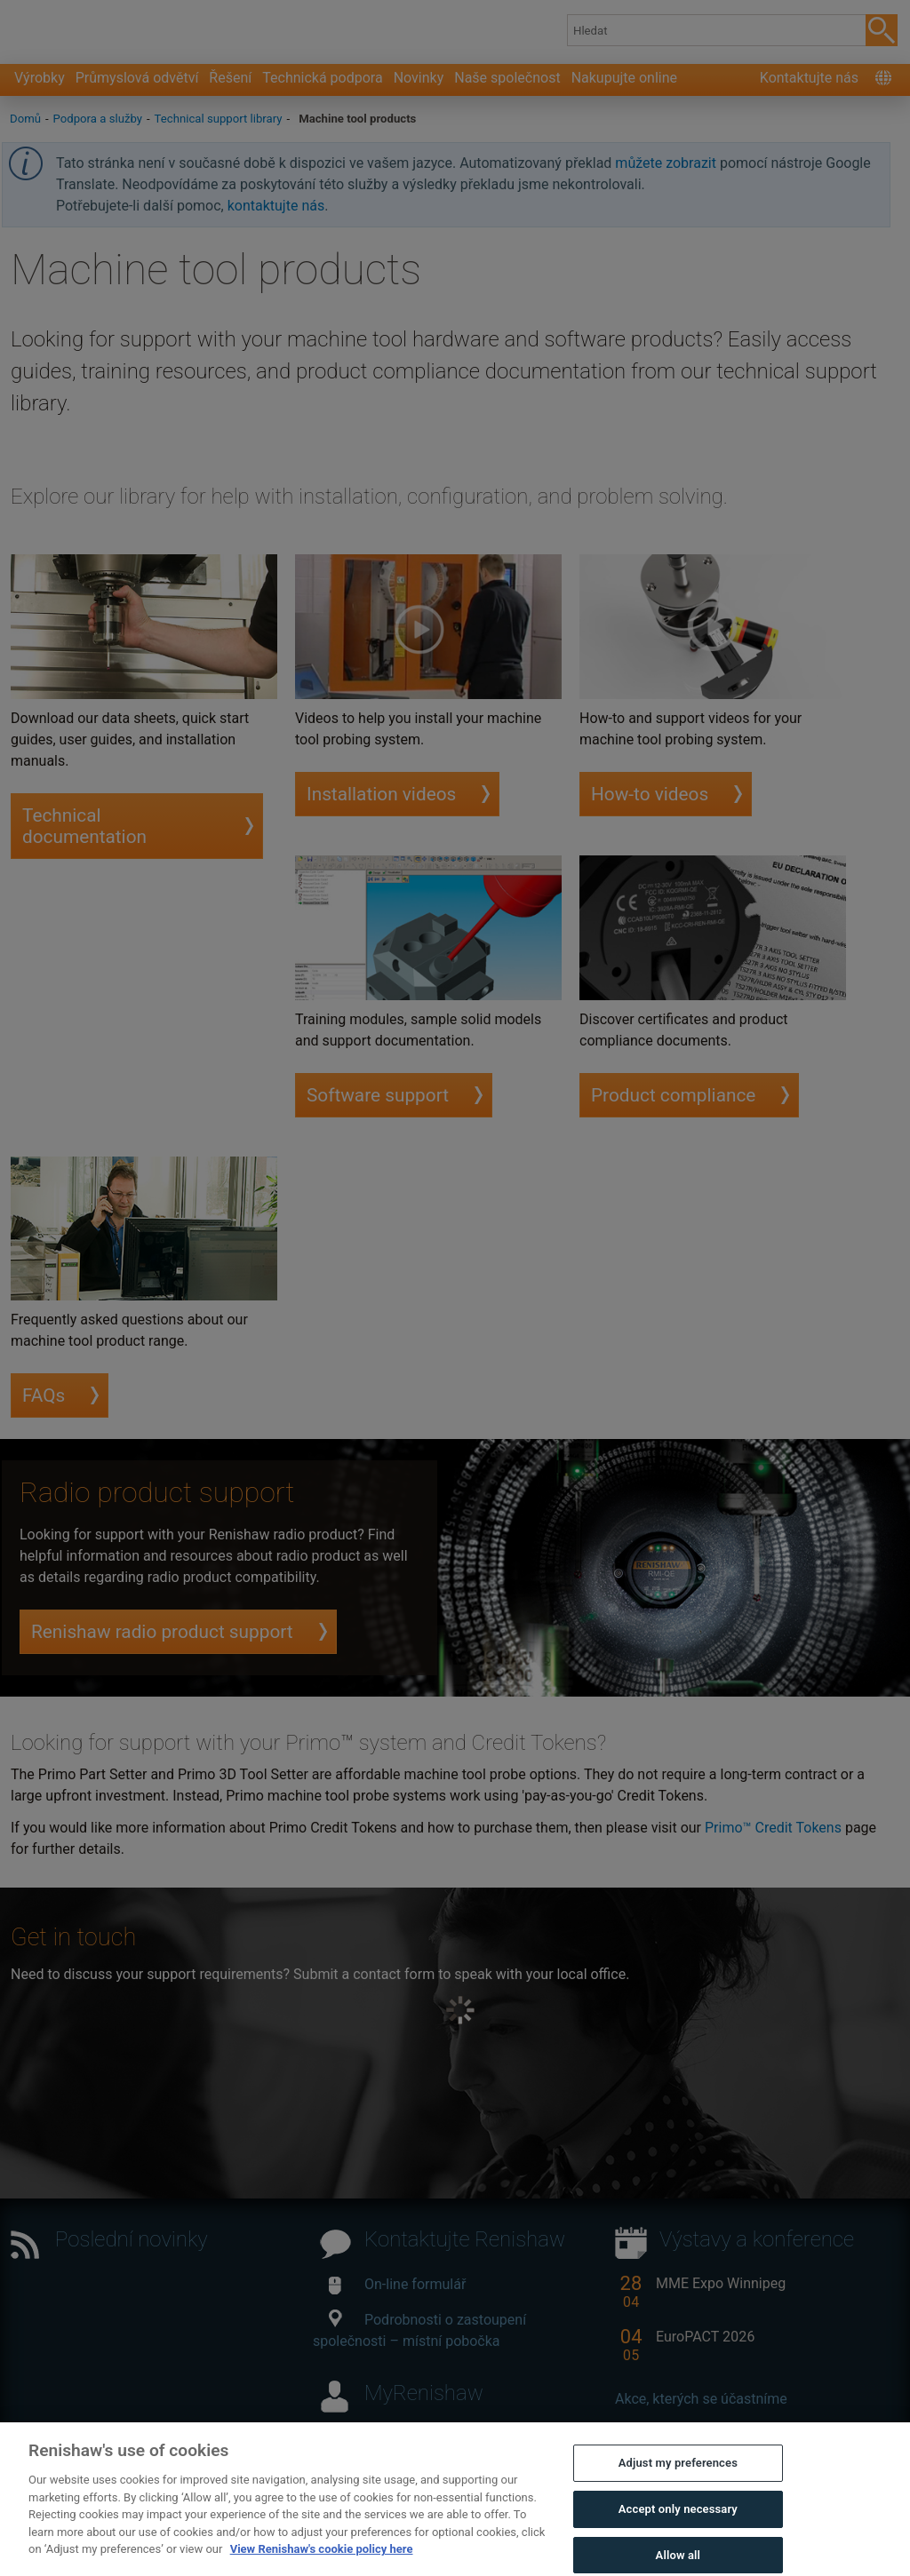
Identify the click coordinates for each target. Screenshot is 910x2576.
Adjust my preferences (678, 2475)
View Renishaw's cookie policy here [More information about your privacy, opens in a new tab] (321, 2561)
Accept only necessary (678, 2521)
